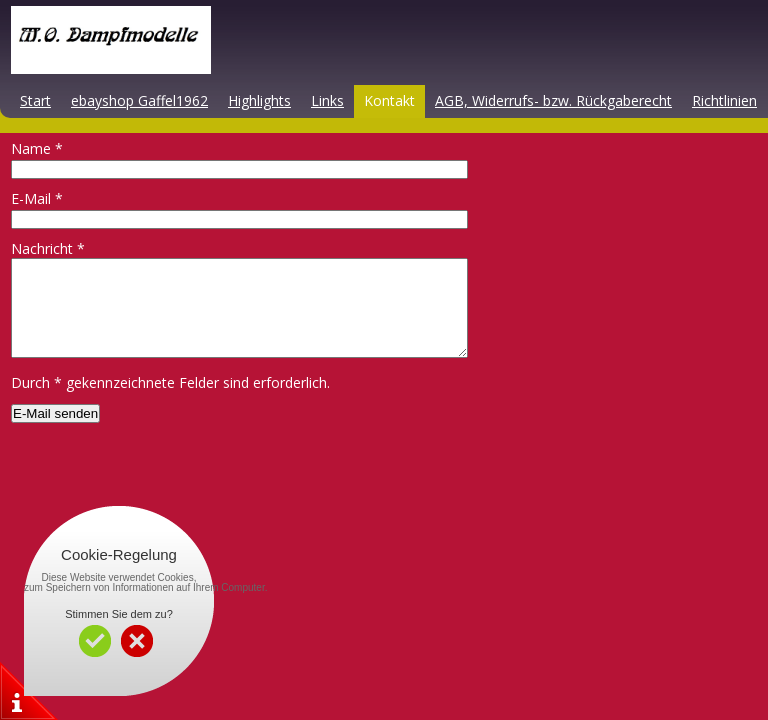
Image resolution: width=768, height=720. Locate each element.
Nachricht (48, 248)
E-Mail (37, 198)
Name (37, 148)
